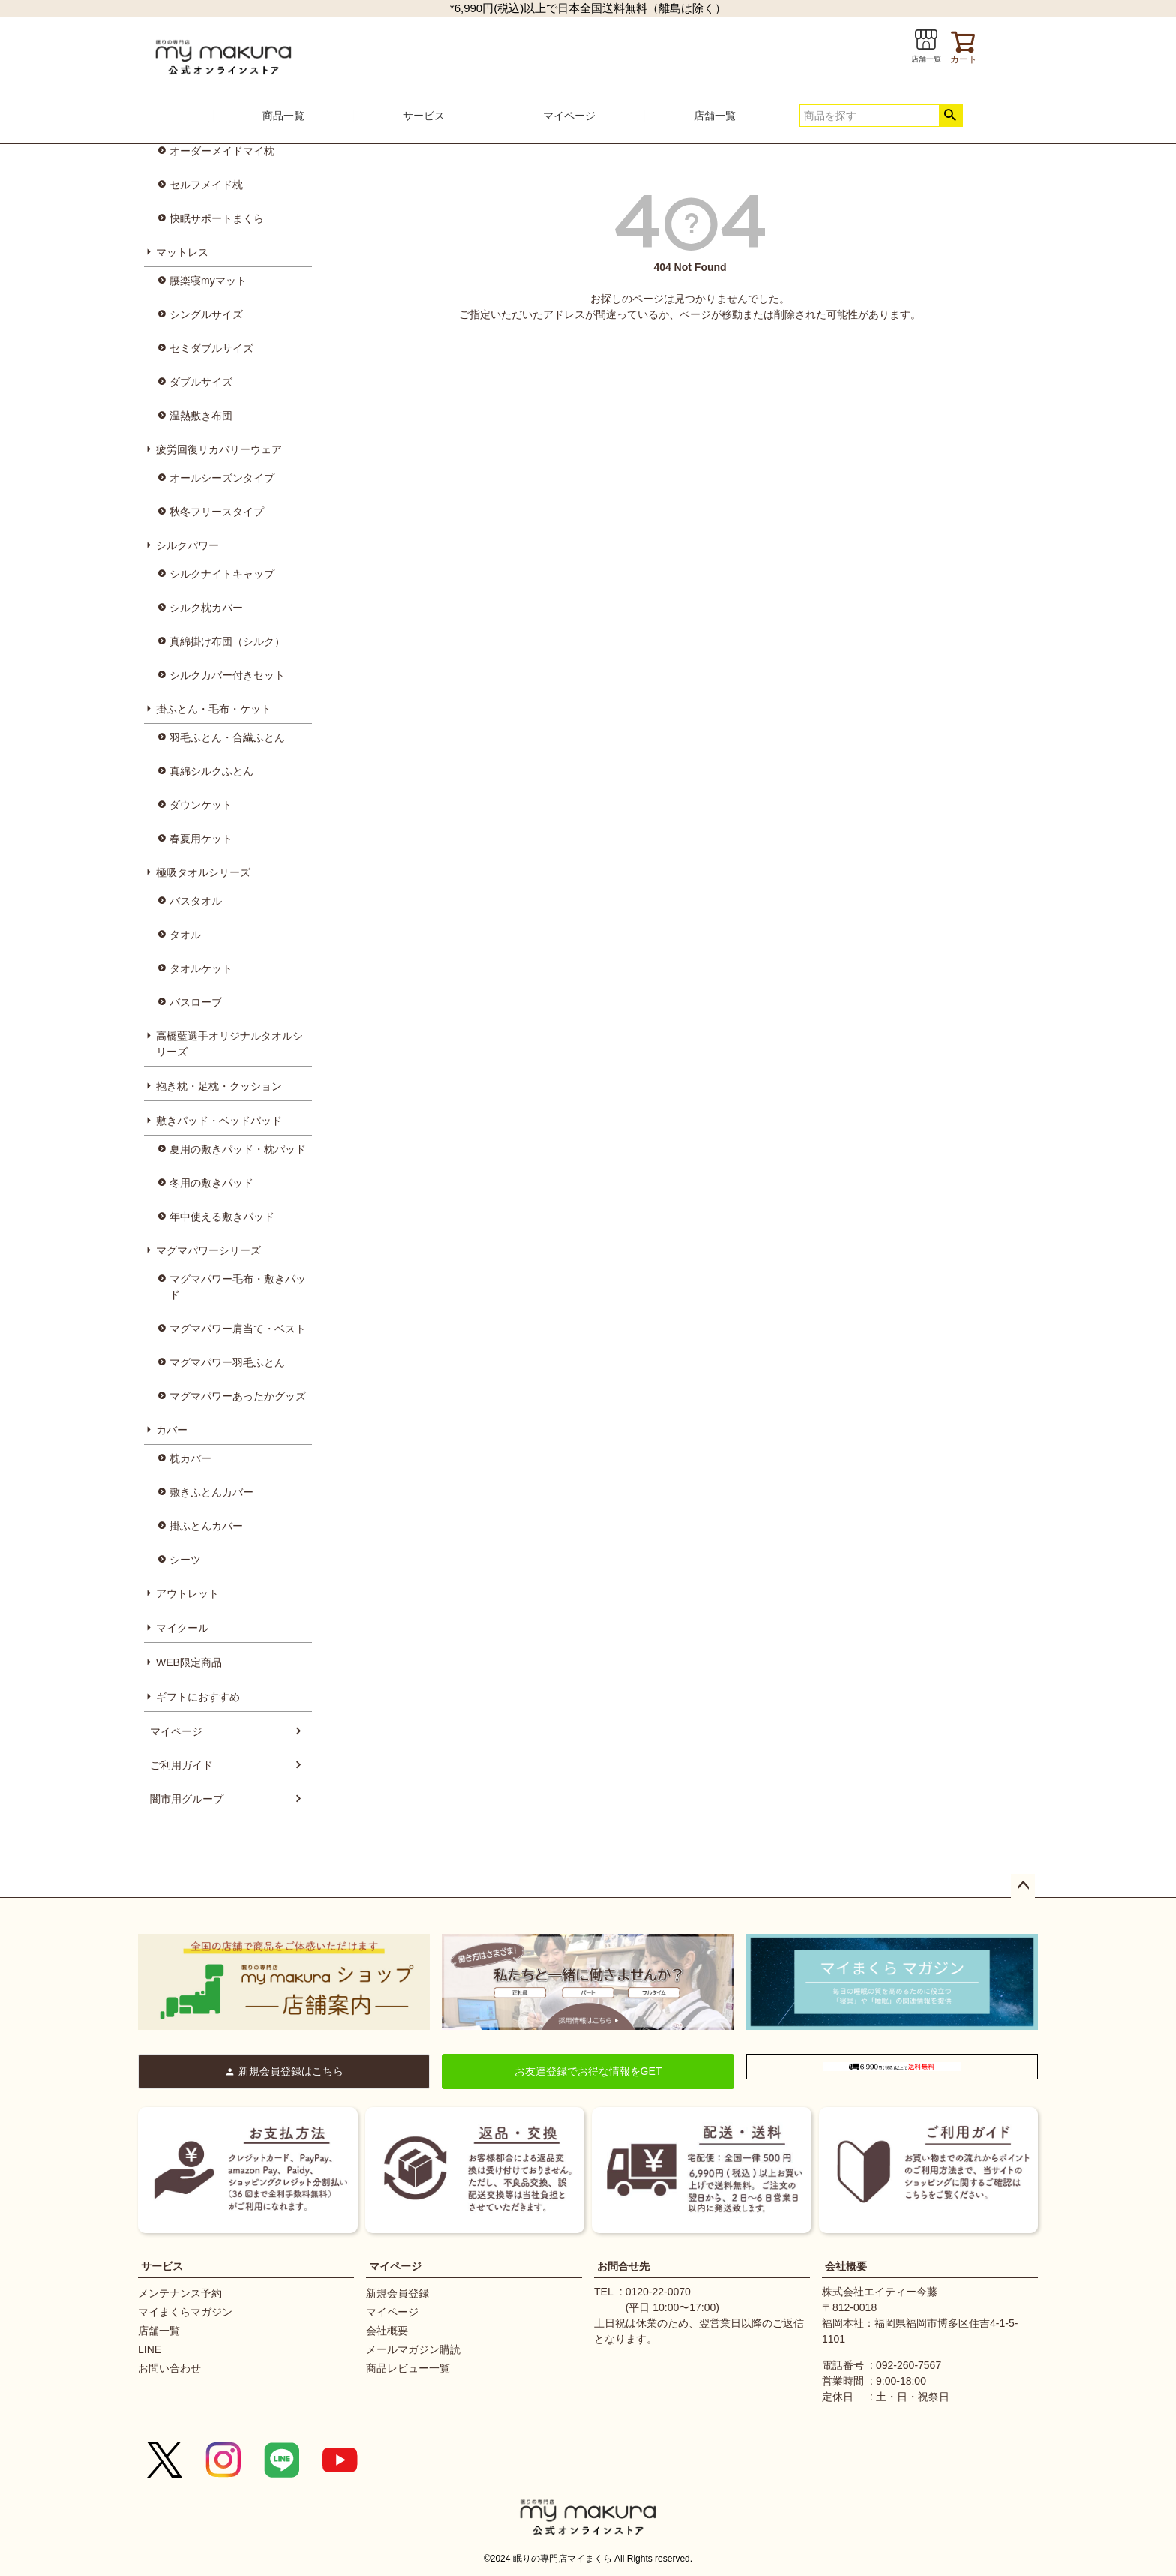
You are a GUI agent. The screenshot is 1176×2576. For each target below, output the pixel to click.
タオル (185, 935)
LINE (149, 2349)
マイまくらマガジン (185, 2312)
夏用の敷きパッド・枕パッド (238, 1149)
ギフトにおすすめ (198, 1697)
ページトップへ (1023, 1886)
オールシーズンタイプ (222, 478)
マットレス (182, 252)
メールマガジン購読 (413, 2349)
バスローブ (196, 1002)
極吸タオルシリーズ (203, 872)
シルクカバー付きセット (227, 675)
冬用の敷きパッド (212, 1183)
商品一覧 (283, 116)
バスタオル (196, 901)
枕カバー (191, 1458)
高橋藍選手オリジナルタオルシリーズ (229, 1044)
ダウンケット (201, 805)
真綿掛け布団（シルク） (227, 641)
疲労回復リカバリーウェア (219, 449)
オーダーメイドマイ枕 (222, 151)
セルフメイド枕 (206, 185)
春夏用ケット (201, 839)
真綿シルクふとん (212, 771)
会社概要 (387, 2331)
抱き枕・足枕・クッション (219, 1086)
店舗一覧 (715, 116)
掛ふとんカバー (206, 1526)
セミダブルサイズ (212, 348)
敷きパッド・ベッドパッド (219, 1121)
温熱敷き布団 (201, 416)
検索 (950, 115)
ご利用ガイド (181, 1765)
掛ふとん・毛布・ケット (214, 709)
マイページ (569, 116)
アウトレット (187, 1593)
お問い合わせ (169, 2368)
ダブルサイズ (201, 382)
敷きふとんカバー (212, 1492)
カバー (172, 1430)
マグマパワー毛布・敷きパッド (238, 1287)
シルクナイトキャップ (222, 574)
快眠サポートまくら (217, 218)
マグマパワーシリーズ (208, 1250)
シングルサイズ (206, 314)
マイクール (182, 1628)
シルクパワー (187, 545)
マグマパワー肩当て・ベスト (238, 1329)
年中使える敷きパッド (222, 1217)
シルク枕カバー (206, 608)
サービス (424, 116)
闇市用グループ (187, 1799)
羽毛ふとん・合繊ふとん (227, 737)
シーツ (185, 1560)
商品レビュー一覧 (408, 2368)
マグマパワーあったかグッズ (238, 1396)
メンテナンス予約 (180, 2293)
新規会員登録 (397, 2293)
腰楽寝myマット (208, 281)
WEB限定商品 (189, 1662)
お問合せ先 (623, 2266)
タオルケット (201, 968)
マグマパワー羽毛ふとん (227, 1362)
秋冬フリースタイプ (217, 512)
